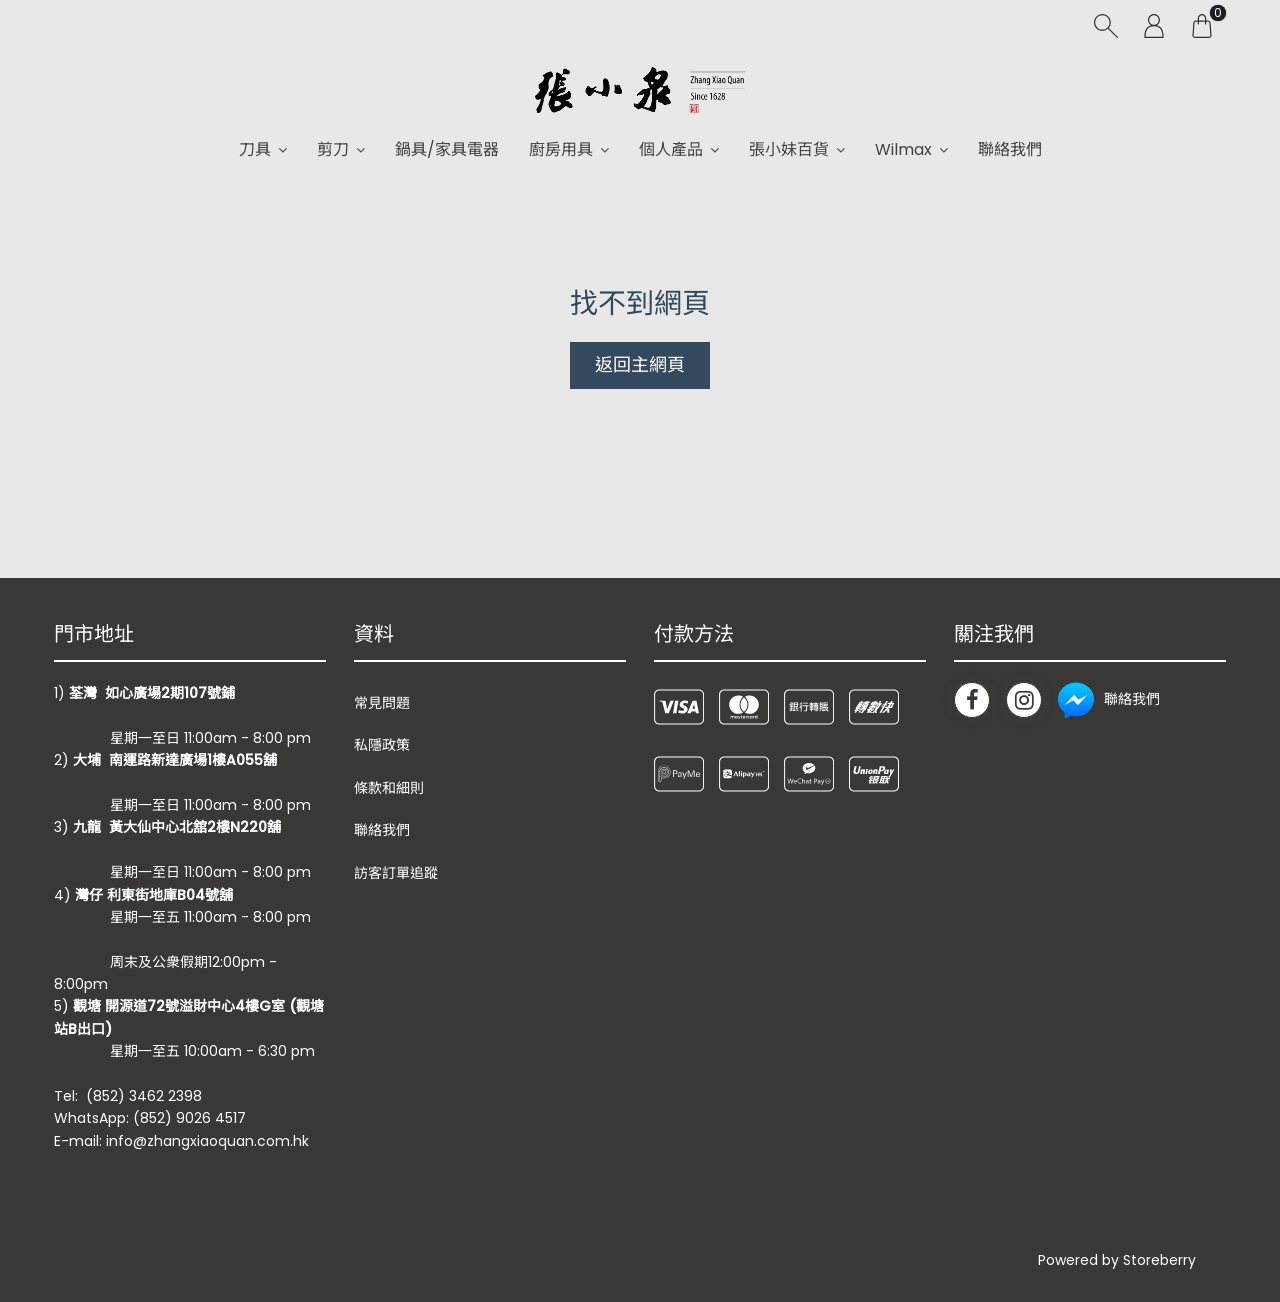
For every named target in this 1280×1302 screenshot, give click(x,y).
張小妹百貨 (789, 149)
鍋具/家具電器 (447, 149)
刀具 (255, 149)
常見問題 (382, 703)
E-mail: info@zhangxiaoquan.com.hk (181, 1141)
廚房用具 (561, 149)
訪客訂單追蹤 (396, 873)
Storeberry (1159, 1260)
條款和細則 (389, 788)
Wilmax (903, 149)
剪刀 (333, 149)
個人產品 (671, 149)
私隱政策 (382, 745)
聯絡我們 (1010, 149)
